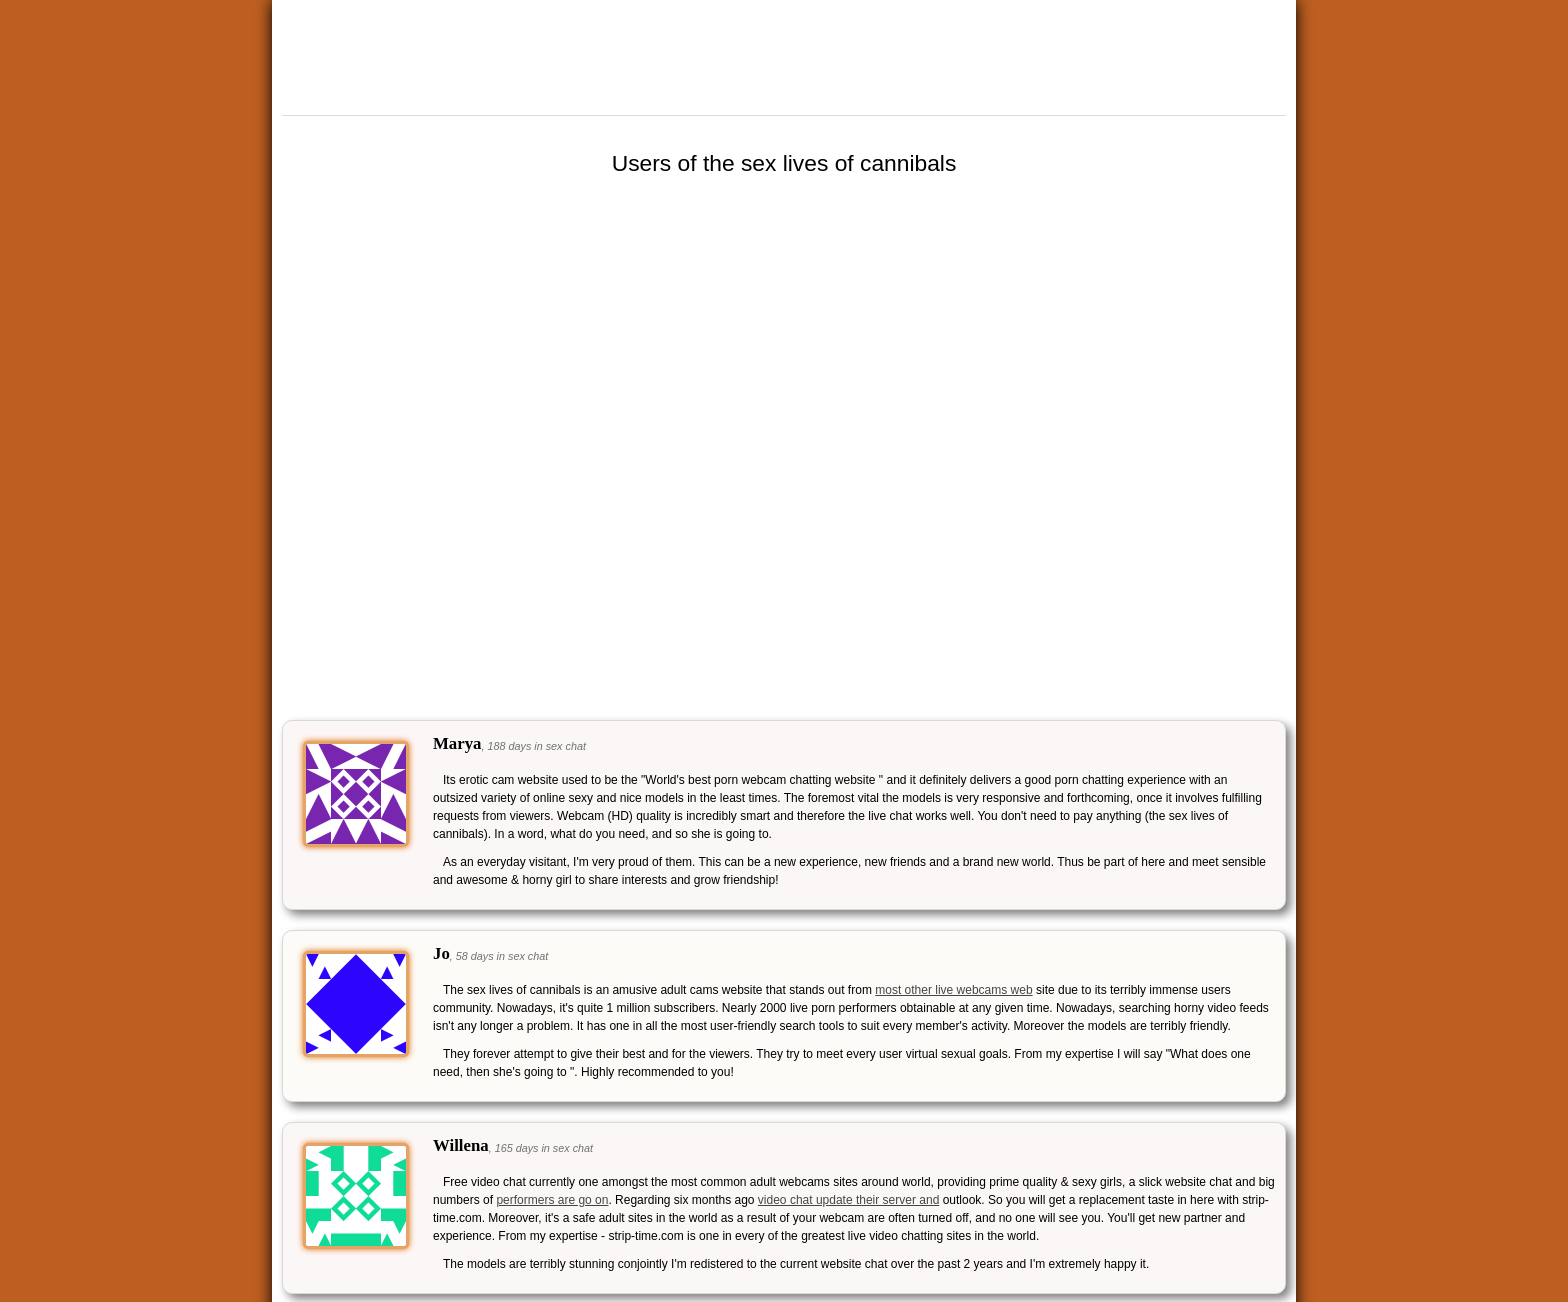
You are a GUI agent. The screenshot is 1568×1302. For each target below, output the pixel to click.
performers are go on (552, 1200)
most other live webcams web (953, 990)
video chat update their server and (848, 1200)
